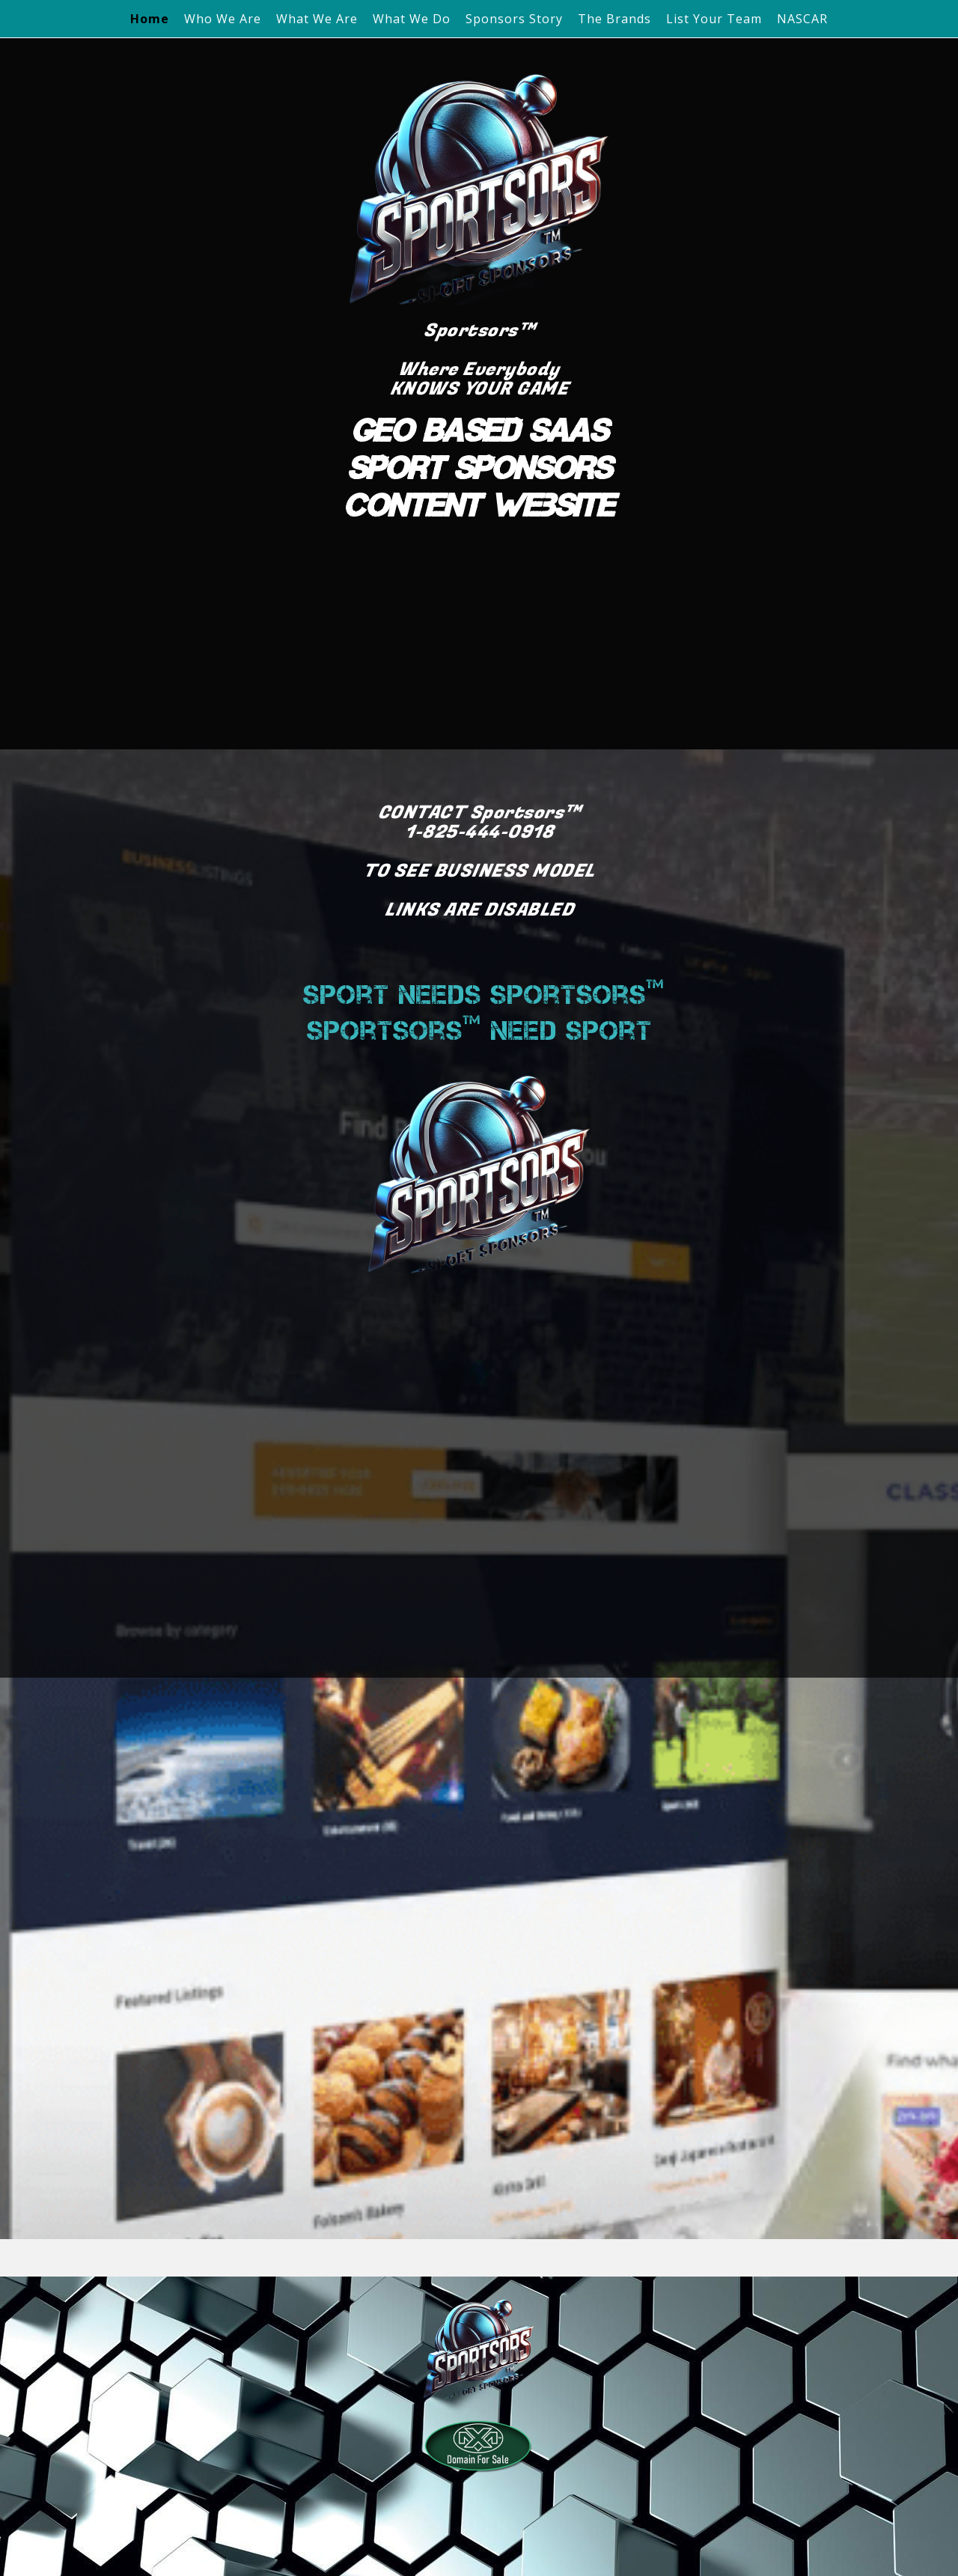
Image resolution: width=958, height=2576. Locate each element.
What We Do (412, 18)
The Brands (614, 18)
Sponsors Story (514, 18)
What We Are (317, 18)
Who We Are (222, 18)
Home (149, 18)
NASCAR (802, 18)
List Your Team (714, 18)
